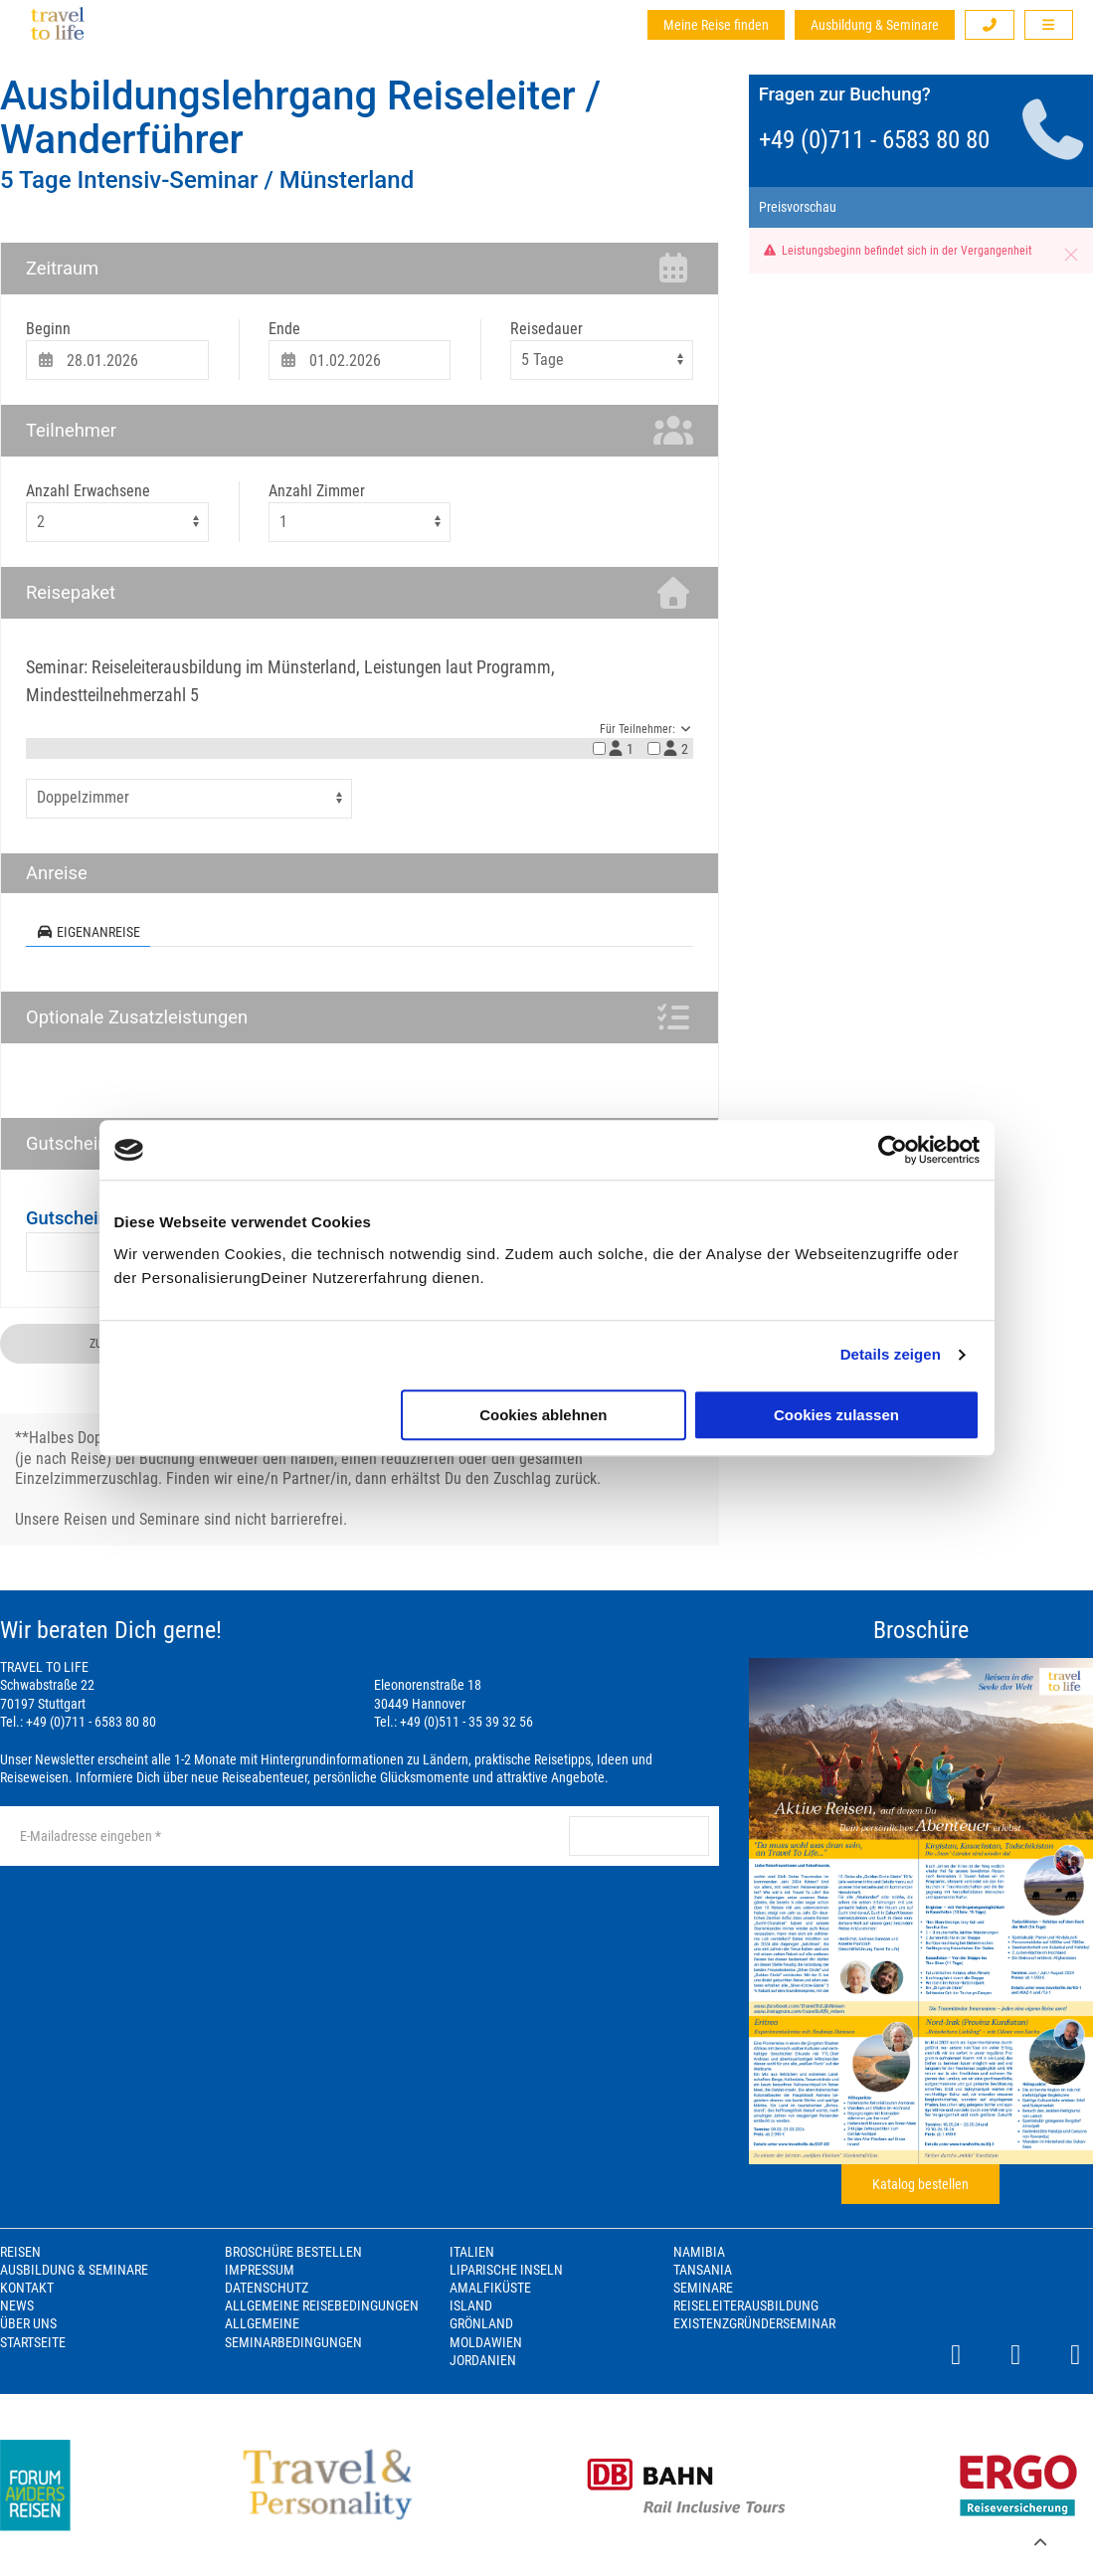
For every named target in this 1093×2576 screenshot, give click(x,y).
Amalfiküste (490, 2288)
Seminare (703, 2288)
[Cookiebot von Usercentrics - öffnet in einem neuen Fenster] (893, 1150)
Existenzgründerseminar (754, 2323)
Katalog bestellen (920, 2184)
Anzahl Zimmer (317, 490)
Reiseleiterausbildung (746, 2305)
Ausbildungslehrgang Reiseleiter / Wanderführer (300, 118)
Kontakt (27, 2288)
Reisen (20, 2252)
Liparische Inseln (506, 2270)
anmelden (638, 1836)
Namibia (699, 2252)
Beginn (48, 328)
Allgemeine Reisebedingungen (322, 2305)
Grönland (481, 2323)
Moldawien (486, 2342)
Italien (472, 2252)
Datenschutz (266, 2288)
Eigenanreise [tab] (88, 932)
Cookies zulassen (836, 1414)
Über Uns (28, 2323)
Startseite (33, 2342)
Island (471, 2305)
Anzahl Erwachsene (88, 490)
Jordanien (483, 2360)
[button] (989, 25)
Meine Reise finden (716, 25)
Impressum (259, 2270)
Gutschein (67, 1217)
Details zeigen (890, 1354)
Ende (284, 328)
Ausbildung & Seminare (875, 25)
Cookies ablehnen (543, 1414)
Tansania (702, 2270)
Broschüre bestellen (293, 2252)
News (17, 2305)
